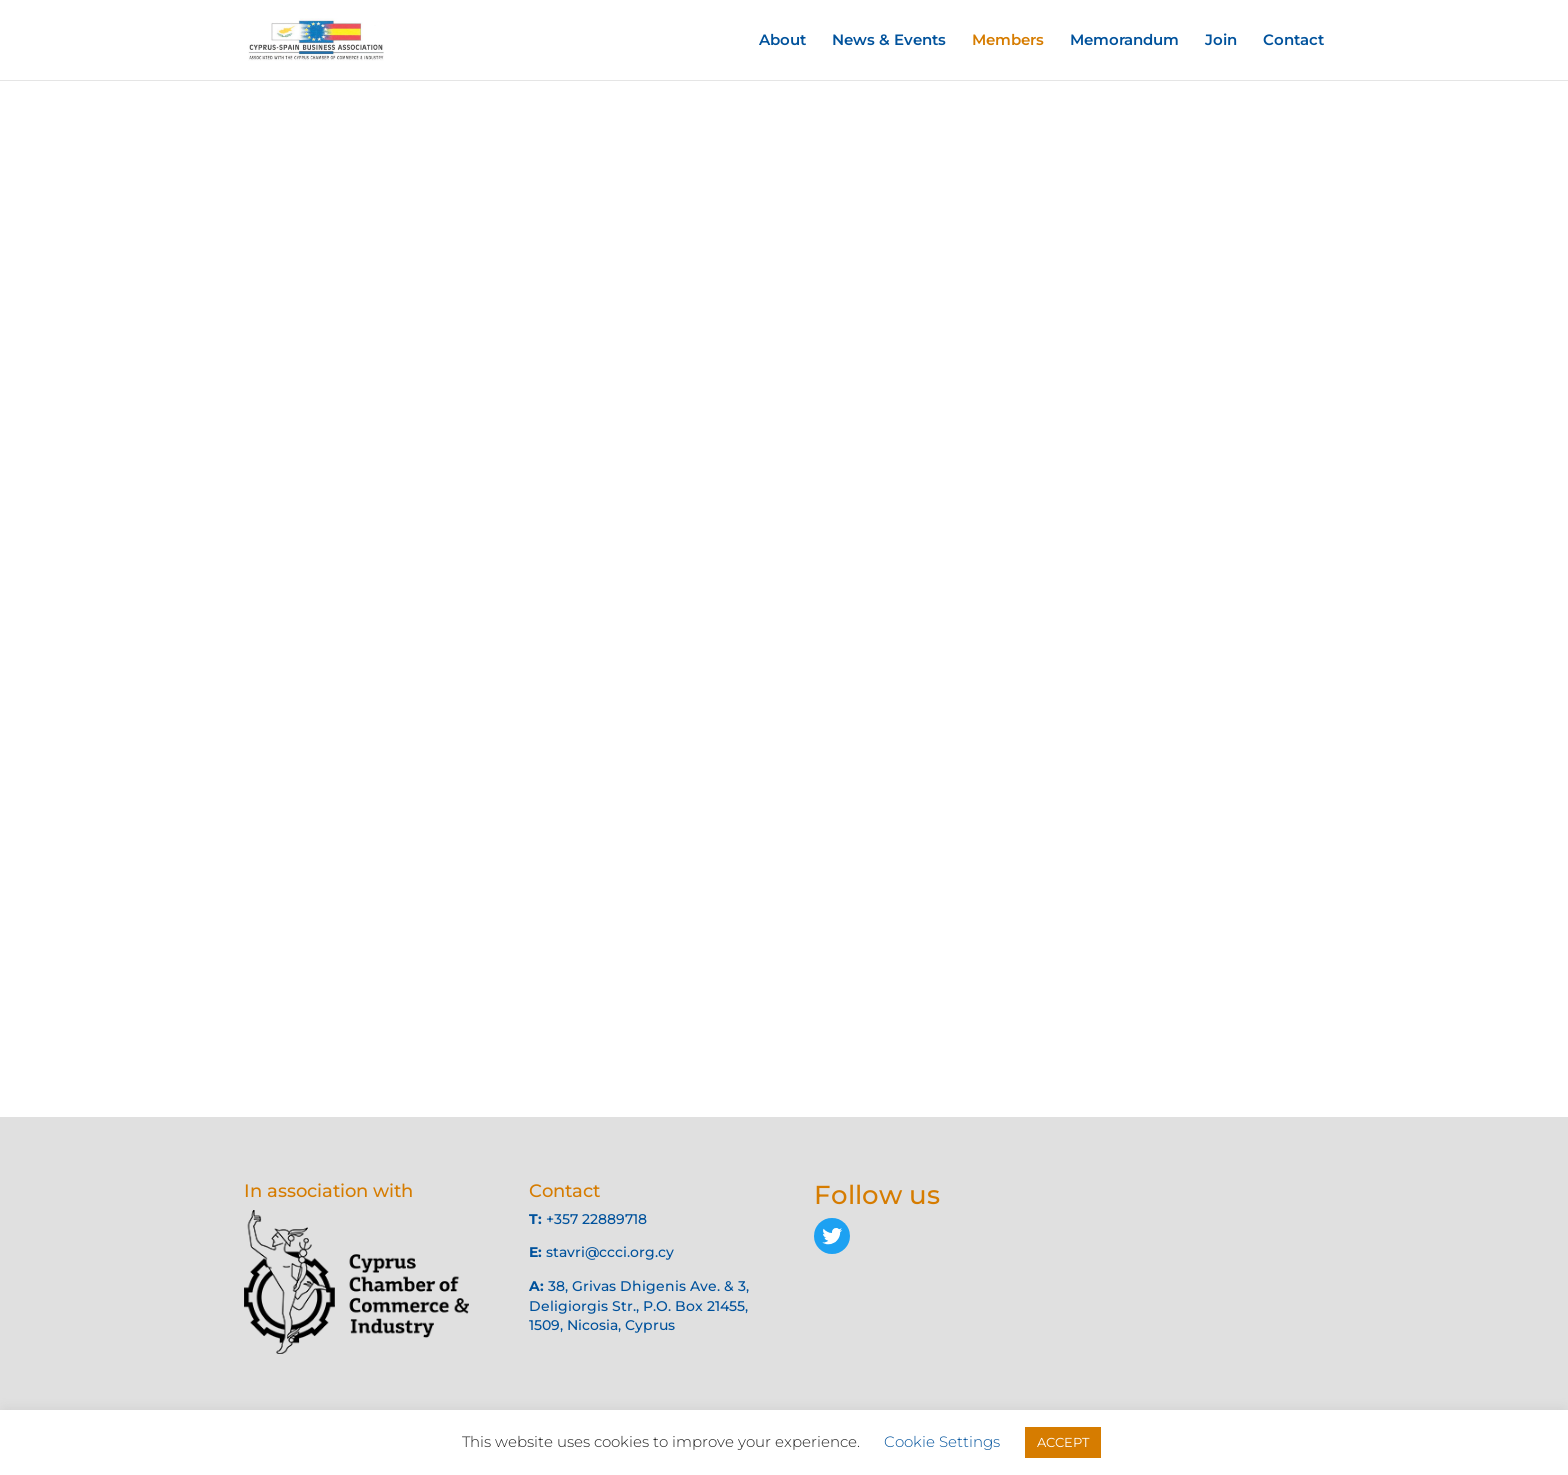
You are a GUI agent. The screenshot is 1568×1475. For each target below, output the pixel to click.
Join (1221, 41)
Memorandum (1124, 41)
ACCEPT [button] (1063, 1442)
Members (1008, 41)
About (782, 41)
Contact (1293, 41)
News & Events (889, 41)
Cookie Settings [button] (942, 1441)
